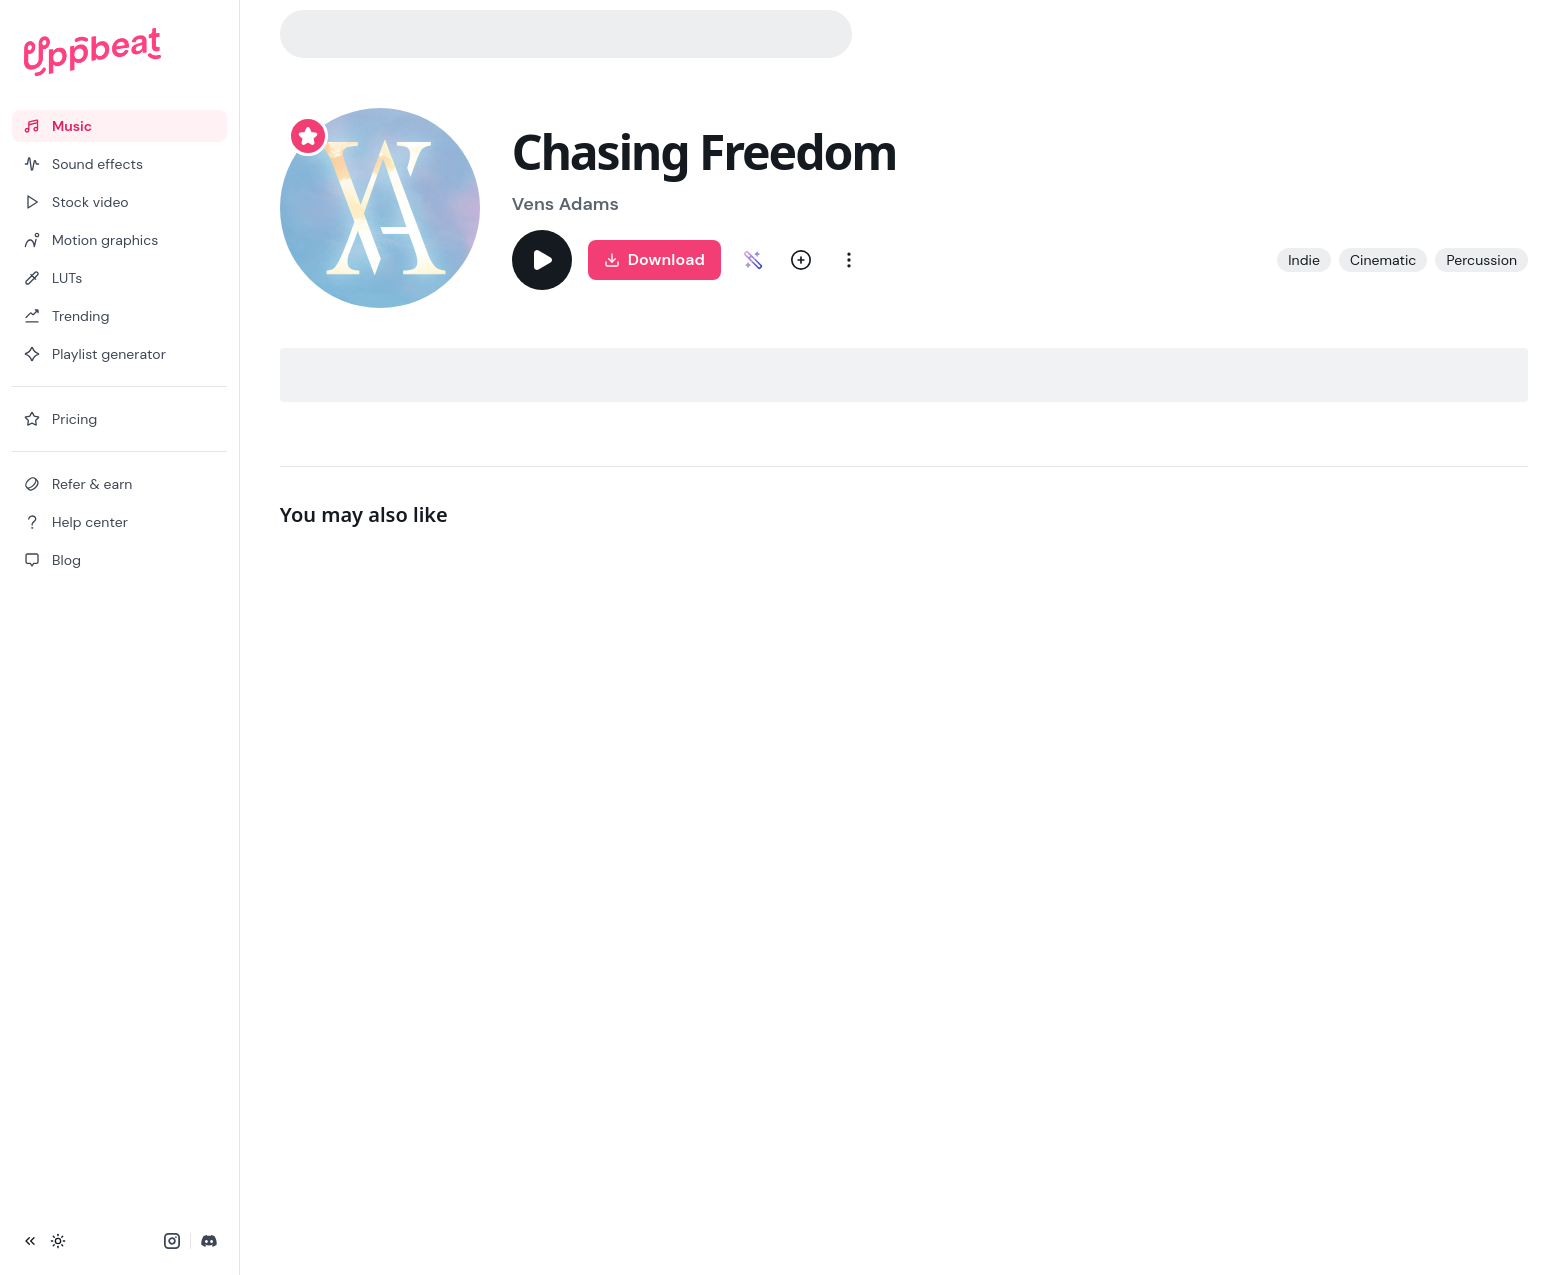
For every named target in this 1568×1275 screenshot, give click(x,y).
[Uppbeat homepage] (119, 52)
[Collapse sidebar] (30, 1241)
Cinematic (1383, 260)
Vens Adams (565, 204)
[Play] (542, 260)
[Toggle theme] (58, 1241)
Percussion (1481, 260)
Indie (1304, 260)
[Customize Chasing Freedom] (753, 260)
